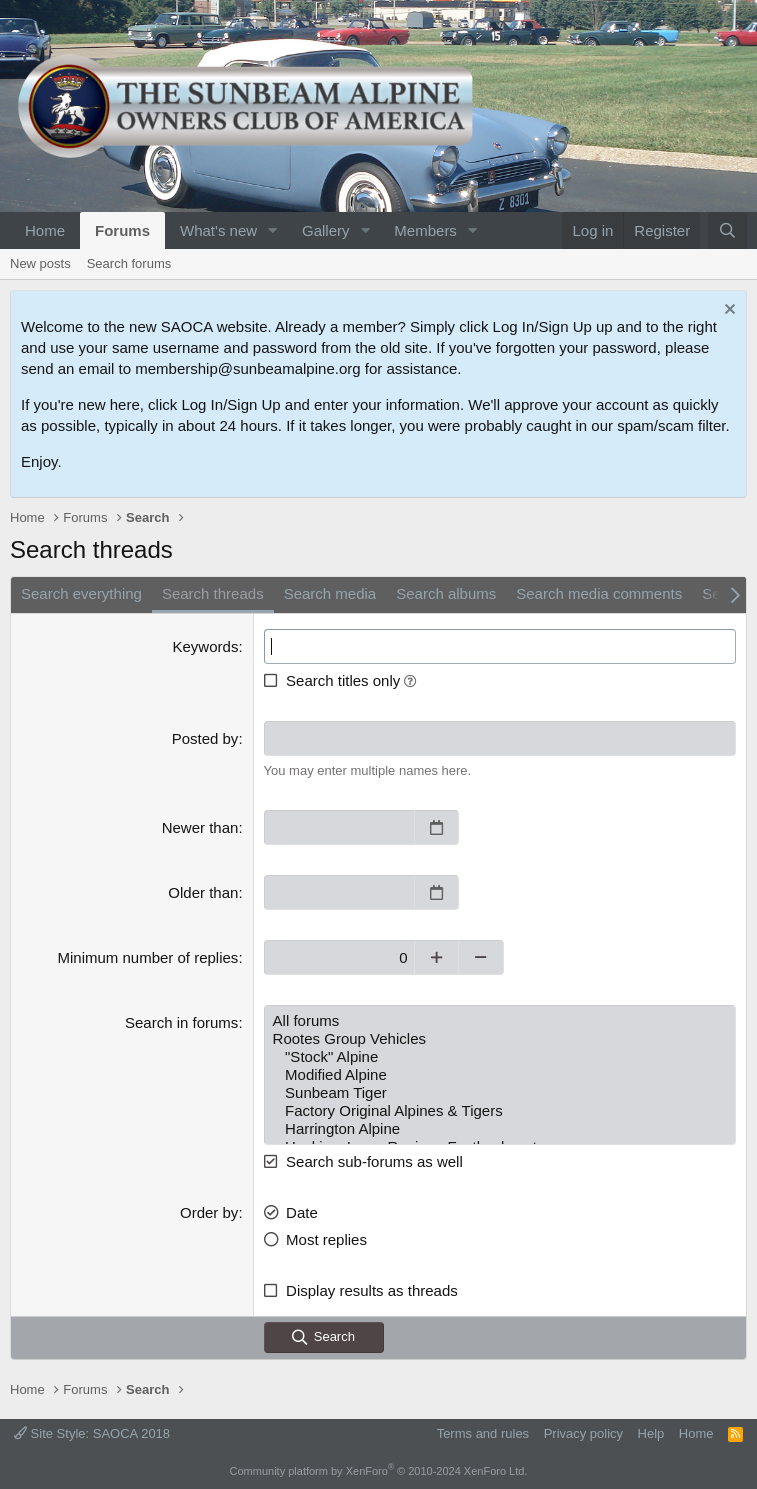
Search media (330, 593)
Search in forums (181, 1022)
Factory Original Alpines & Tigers (500, 1111)
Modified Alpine (500, 1075)
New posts (40, 263)
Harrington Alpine (500, 1129)
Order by (209, 1212)
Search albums (446, 593)
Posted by (205, 738)
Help (651, 1433)
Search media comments (599, 593)
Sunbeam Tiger (500, 1093)
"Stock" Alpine (500, 1057)
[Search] (727, 230)
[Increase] (436, 957)
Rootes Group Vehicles (500, 1039)
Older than (203, 892)
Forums (122, 230)
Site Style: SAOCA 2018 (92, 1433)
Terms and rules (483, 1433)
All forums (500, 1021)
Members (425, 230)
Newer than (200, 827)
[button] (273, 230)
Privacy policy (583, 1433)
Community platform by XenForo (379, 1471)
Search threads (213, 593)
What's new (218, 230)
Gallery (326, 230)
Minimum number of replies (147, 957)
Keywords (206, 646)
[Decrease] (481, 957)
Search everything (81, 593)
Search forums (129, 263)
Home (45, 230)
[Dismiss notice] (727, 311)
